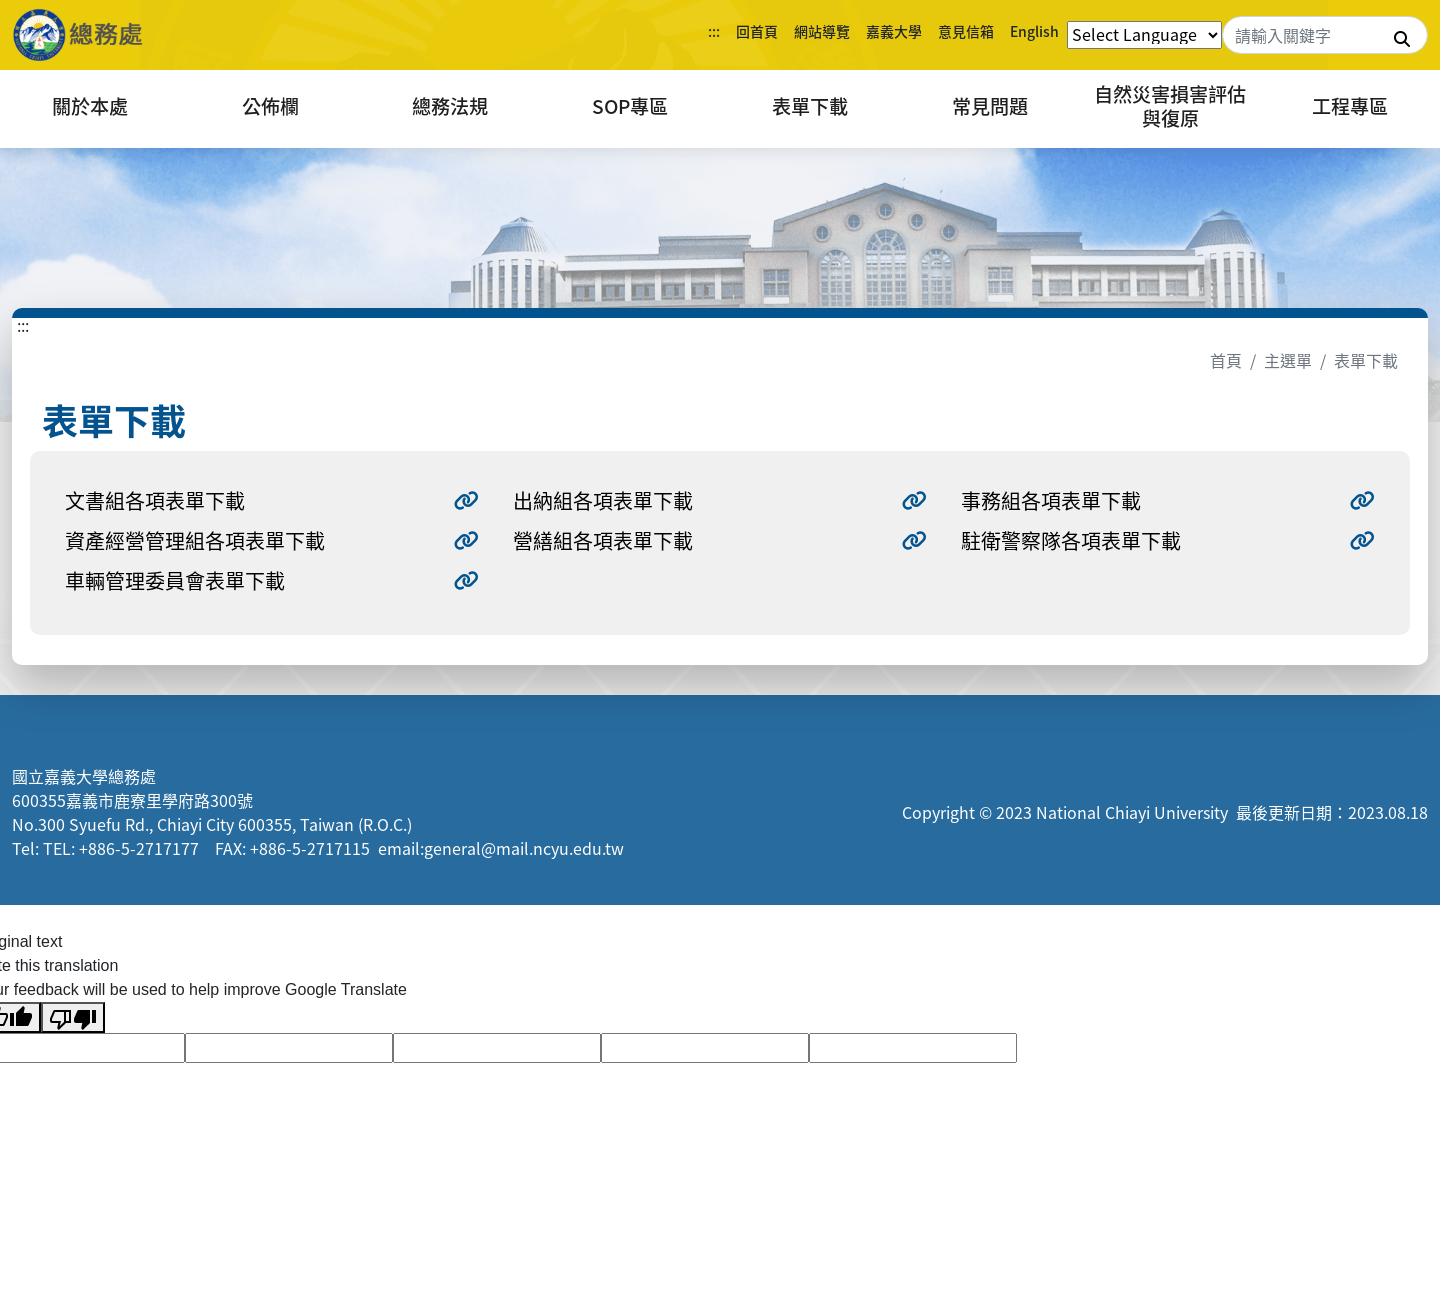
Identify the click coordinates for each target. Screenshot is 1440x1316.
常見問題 (990, 106)
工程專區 (1350, 106)
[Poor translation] (73, 1017)
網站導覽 (822, 31)
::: (714, 31)
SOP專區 (630, 106)
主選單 (1288, 360)
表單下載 (810, 106)
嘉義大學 (894, 31)
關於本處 (90, 106)
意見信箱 (966, 31)
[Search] (1325, 35)
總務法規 (450, 106)
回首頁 (757, 31)
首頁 (1226, 360)
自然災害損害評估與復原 (1170, 106)
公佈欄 (270, 106)
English (1034, 31)
